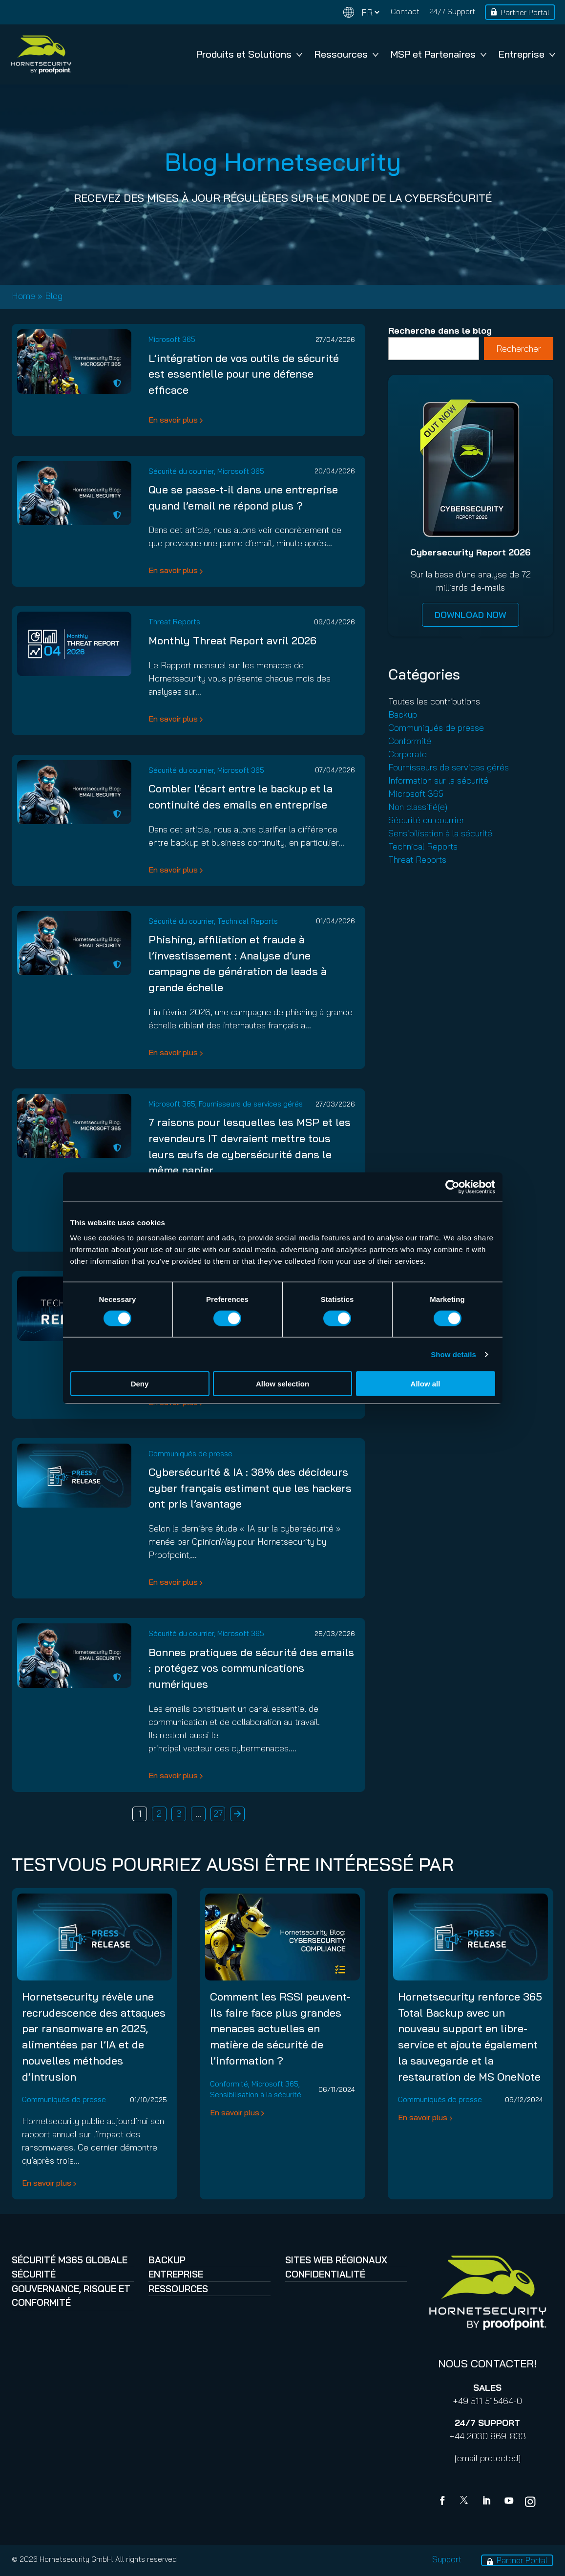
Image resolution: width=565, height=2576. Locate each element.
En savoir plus (173, 420)
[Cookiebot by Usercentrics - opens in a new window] (452, 1186)
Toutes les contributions (434, 701)
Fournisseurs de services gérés (251, 1103)
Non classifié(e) (417, 806)
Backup (402, 714)
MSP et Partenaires (438, 54)
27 (218, 1813)
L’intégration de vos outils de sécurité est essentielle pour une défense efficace (243, 373)
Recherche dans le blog (440, 330)
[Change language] (361, 12)
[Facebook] (444, 2502)
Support (446, 2559)
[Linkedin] (487, 2502)
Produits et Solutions (249, 54)
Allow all (425, 1384)
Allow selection (282, 1384)
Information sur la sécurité (438, 780)
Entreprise (527, 54)
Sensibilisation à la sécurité (440, 833)
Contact (405, 11)
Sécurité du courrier (181, 471)
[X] (466, 2502)
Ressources (346, 54)
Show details (453, 1354)
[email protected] (487, 2458)
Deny (140, 1384)
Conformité (409, 740)
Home (23, 295)
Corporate (407, 754)
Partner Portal (525, 12)
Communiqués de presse (190, 1453)
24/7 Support (452, 11)
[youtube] (509, 2502)
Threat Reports (174, 621)
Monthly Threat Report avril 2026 (232, 640)
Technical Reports (247, 921)
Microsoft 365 (171, 339)
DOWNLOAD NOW (470, 614)
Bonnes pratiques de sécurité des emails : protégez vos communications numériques (251, 1667)
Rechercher (518, 348)
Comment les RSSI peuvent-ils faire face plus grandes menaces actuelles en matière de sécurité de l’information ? (280, 2028)
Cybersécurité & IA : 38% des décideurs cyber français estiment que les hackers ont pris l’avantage (250, 1487)
